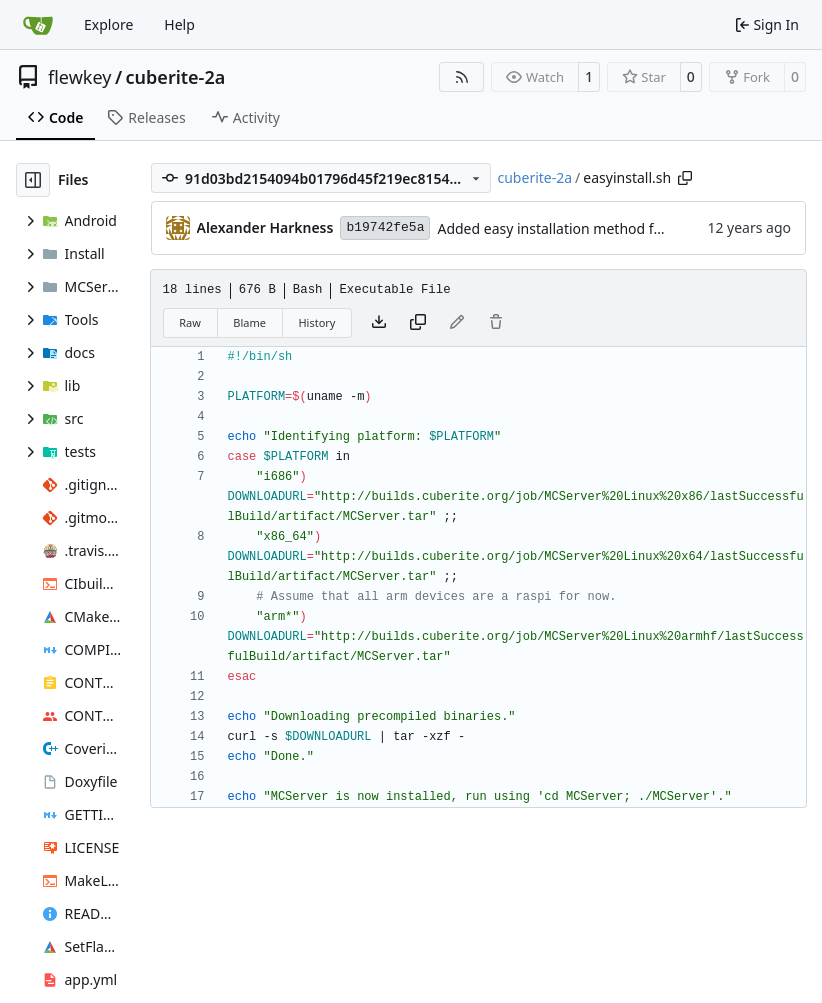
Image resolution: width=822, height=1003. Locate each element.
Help (179, 24)
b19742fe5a (385, 227)
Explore (108, 24)
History (316, 322)
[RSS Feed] (462, 77)
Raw (190, 322)
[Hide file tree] (33, 180)
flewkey (79, 77)
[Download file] (379, 323)
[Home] (38, 25)
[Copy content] (418, 323)
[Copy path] (685, 178)
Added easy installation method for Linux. (573, 228)
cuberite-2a (176, 77)
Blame (249, 322)
